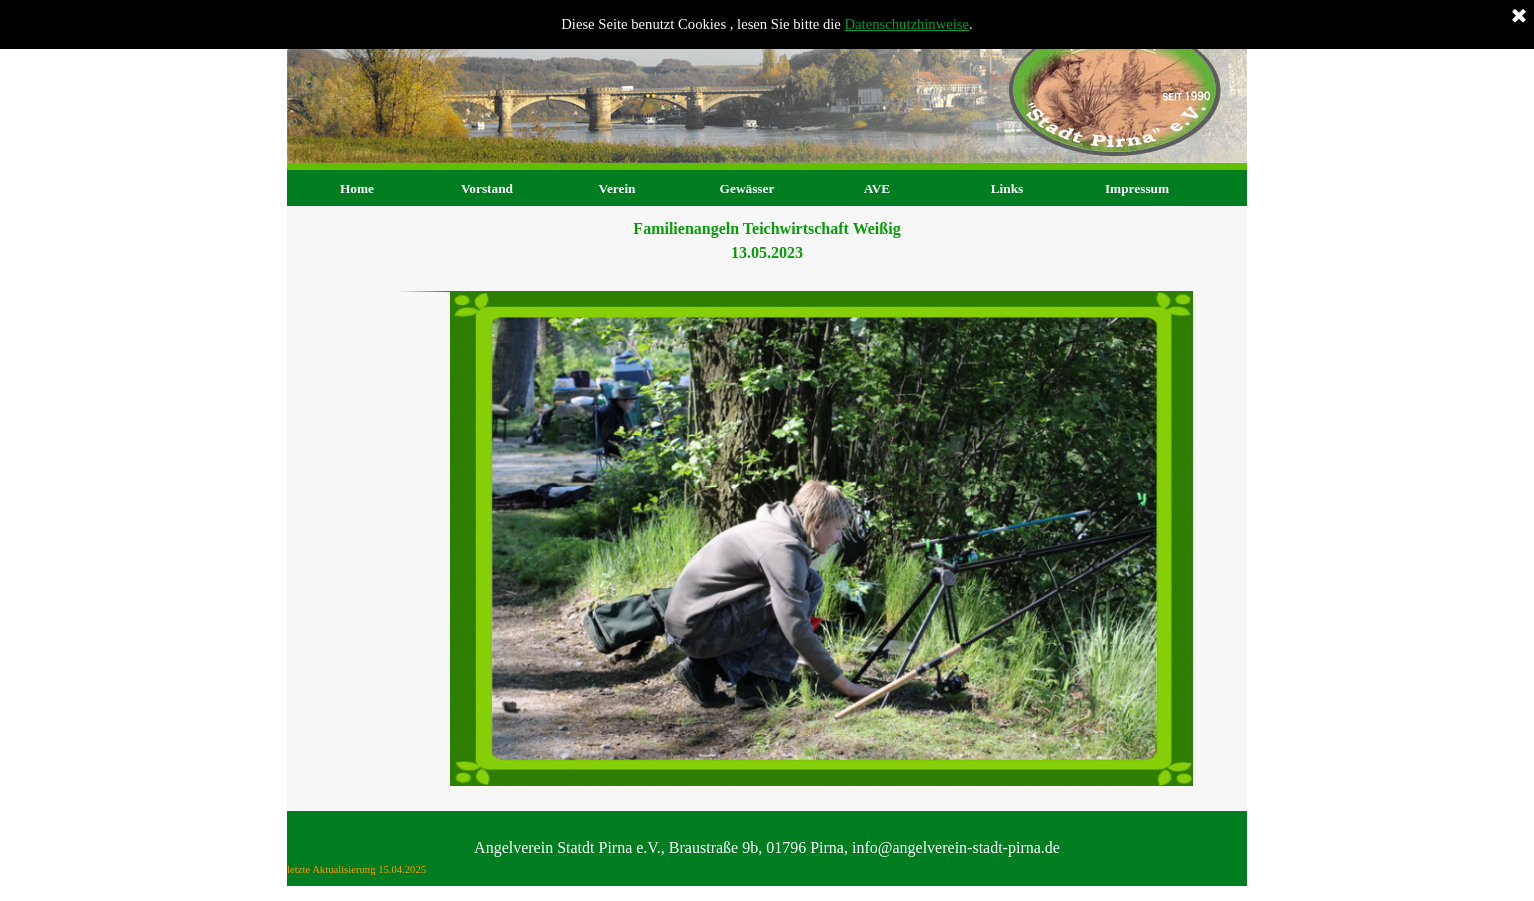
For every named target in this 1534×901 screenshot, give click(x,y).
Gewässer (747, 188)
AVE (877, 188)
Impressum (1137, 188)
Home (357, 188)
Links (1007, 188)
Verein (616, 188)
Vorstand (487, 188)
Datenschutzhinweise (907, 24)
